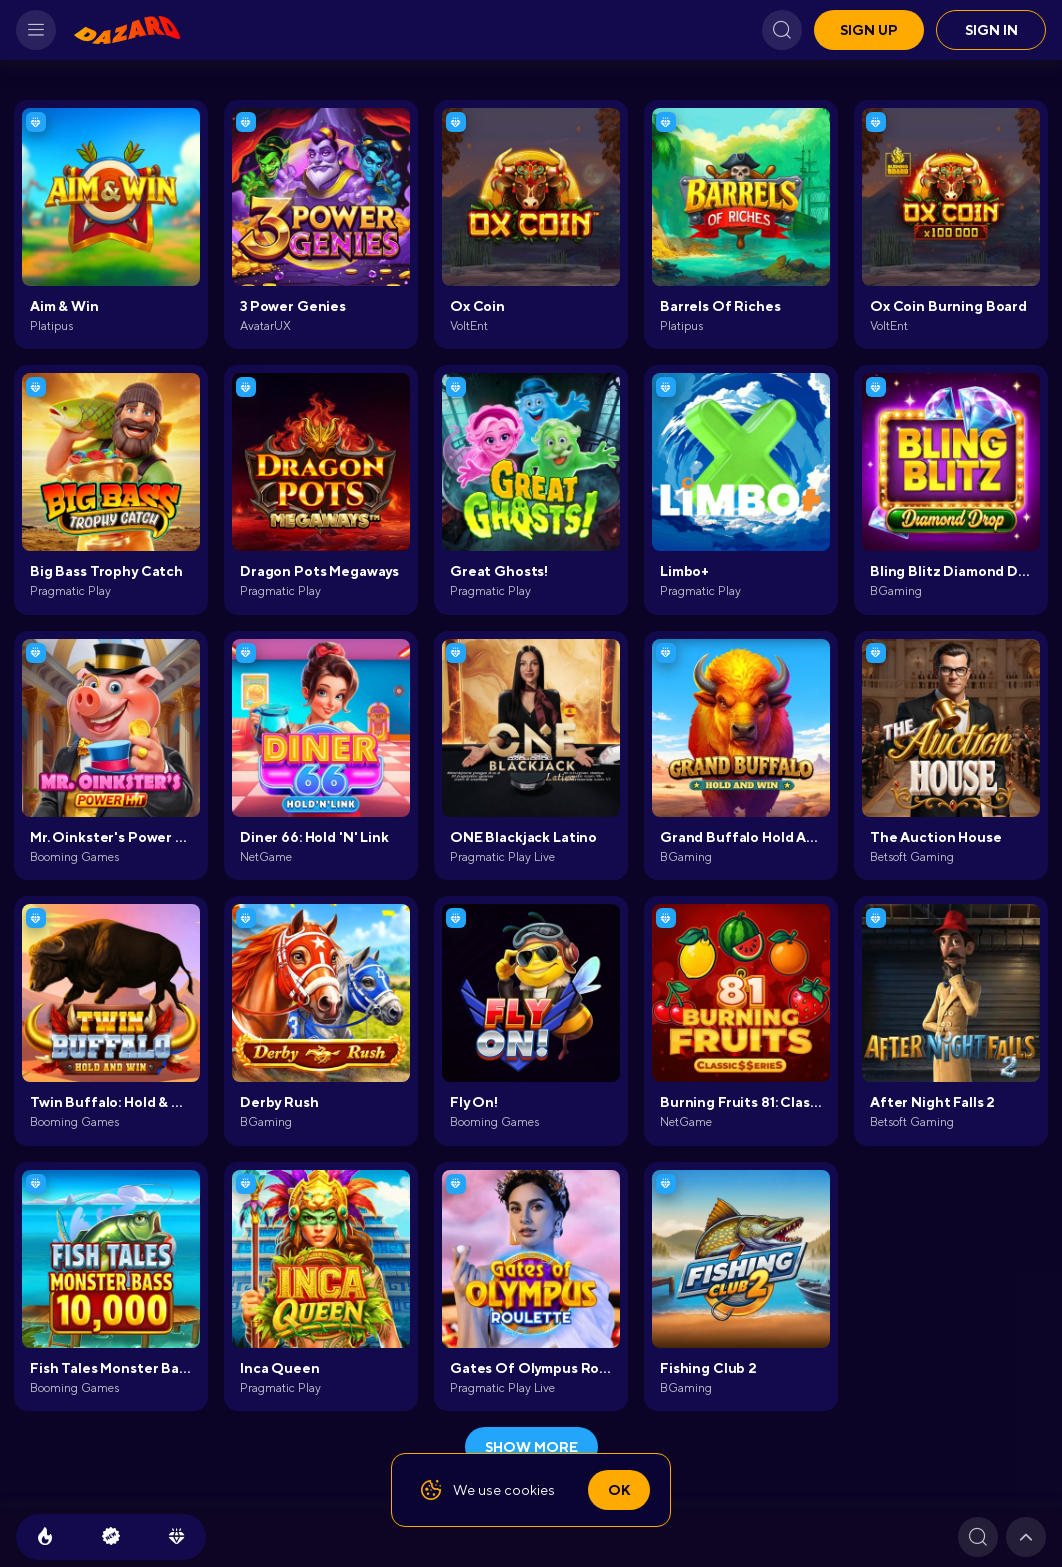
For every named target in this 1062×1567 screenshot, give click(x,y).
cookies (529, 1490)
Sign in (991, 30)
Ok (619, 1490)
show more (531, 1447)
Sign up (869, 30)
